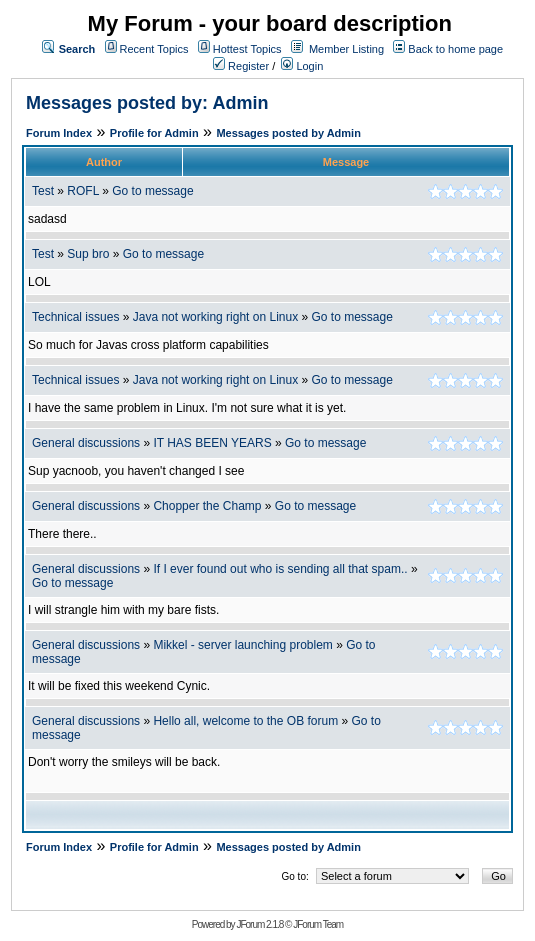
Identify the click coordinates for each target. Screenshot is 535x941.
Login (302, 66)
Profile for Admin (154, 133)
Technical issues (75, 317)
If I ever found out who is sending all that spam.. (280, 569)
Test (43, 191)
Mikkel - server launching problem (242, 645)
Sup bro (88, 254)
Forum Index (59, 133)
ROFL (83, 191)
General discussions (86, 443)
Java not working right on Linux (215, 317)
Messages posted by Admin (288, 133)
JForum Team (318, 924)
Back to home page (455, 49)
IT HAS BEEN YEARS (212, 443)
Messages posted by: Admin (147, 103)
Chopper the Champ (207, 506)
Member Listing (346, 49)
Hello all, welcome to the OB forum (245, 721)
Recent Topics (154, 49)
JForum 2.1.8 (259, 924)
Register (241, 66)
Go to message (152, 191)
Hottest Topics (247, 49)
